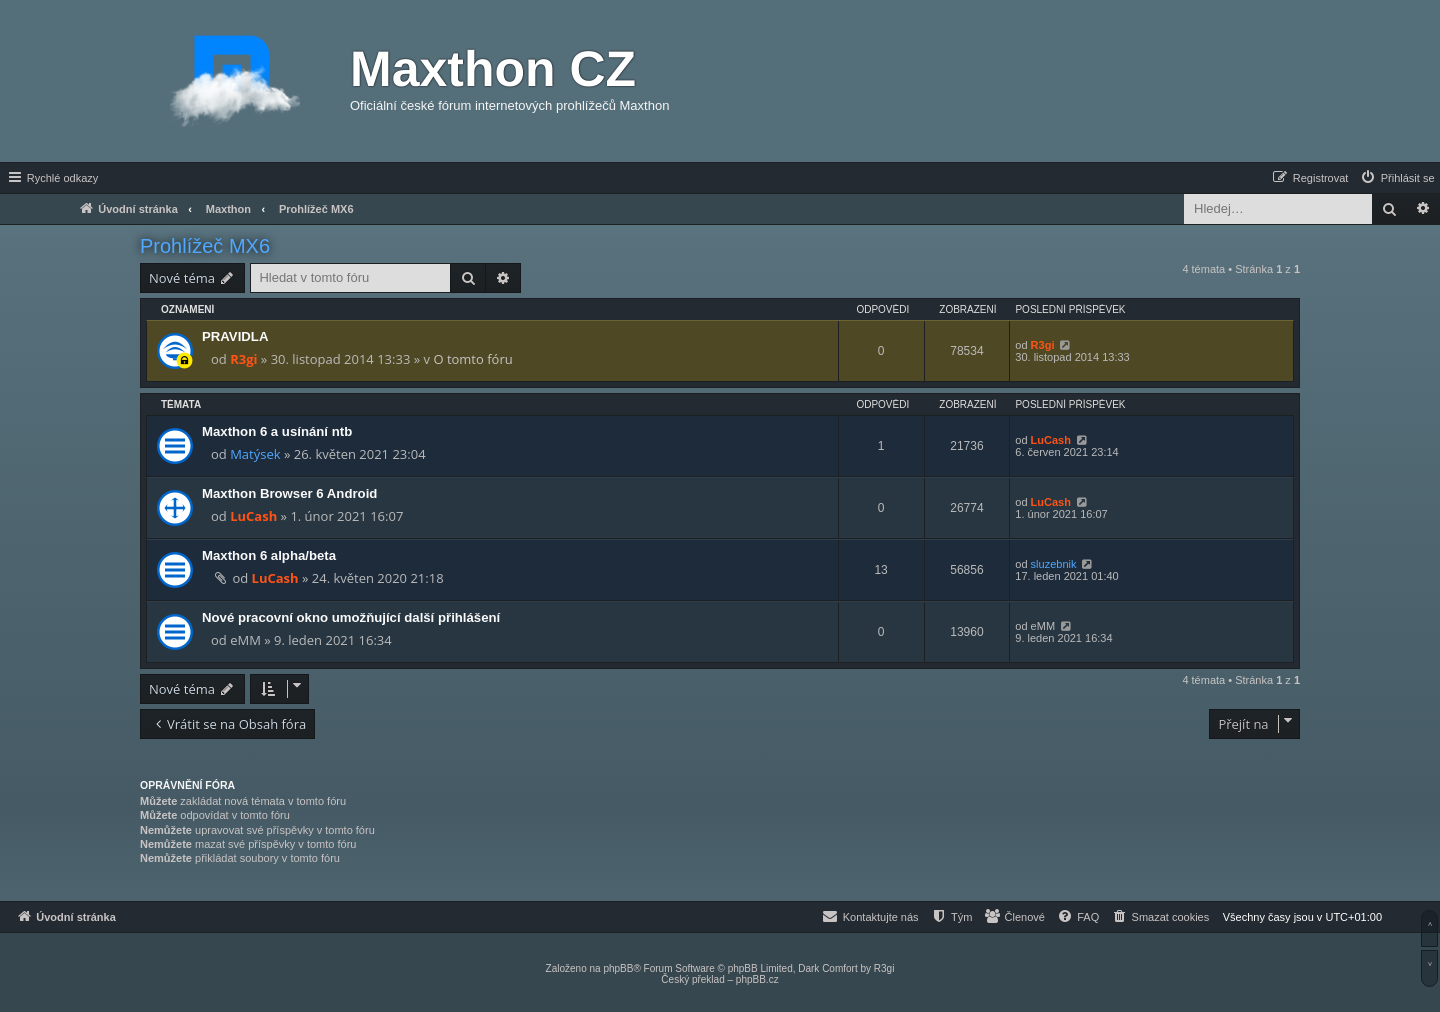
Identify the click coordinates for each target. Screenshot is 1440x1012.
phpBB (618, 968)
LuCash (1051, 440)
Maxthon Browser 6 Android (289, 493)
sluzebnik (1054, 564)
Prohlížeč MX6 (205, 246)
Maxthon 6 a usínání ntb (277, 431)
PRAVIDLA (235, 336)
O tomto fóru (472, 359)
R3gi (243, 359)
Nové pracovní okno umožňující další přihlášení (351, 617)
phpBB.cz (757, 979)
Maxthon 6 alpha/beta (269, 555)
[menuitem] (1397, 178)
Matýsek (255, 454)
